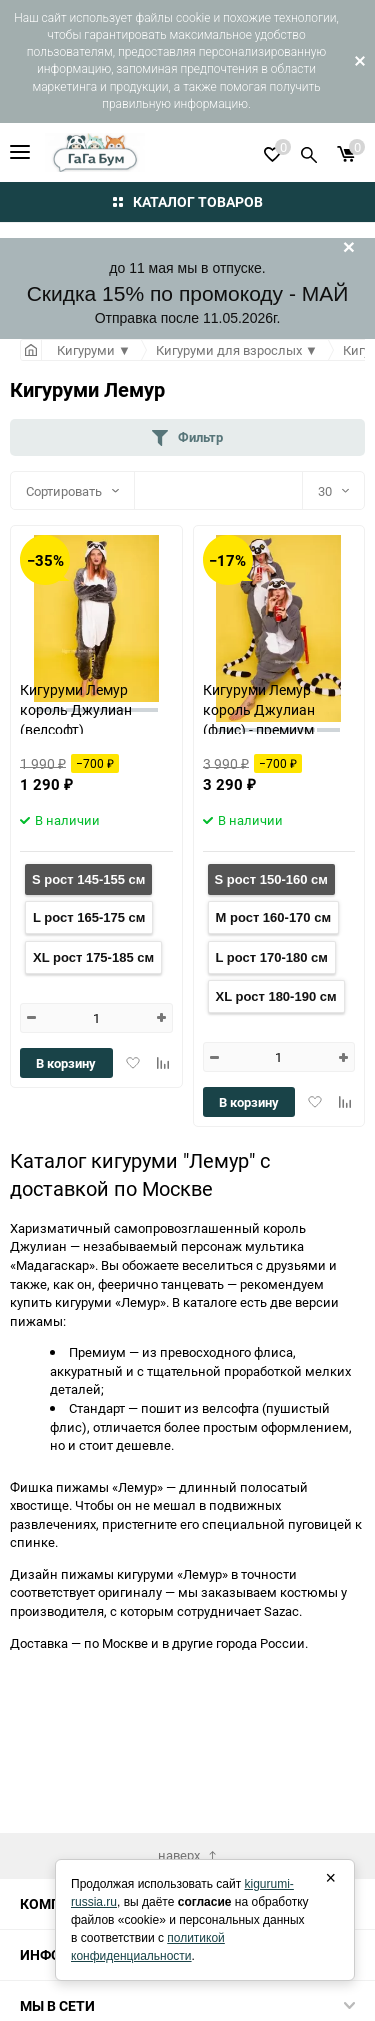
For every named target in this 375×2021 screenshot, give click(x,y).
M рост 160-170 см (274, 917)
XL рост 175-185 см (93, 957)
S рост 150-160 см (271, 879)
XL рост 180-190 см (276, 996)
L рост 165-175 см (89, 917)
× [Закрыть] (330, 1878)
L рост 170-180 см (272, 957)
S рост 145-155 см (88, 879)
